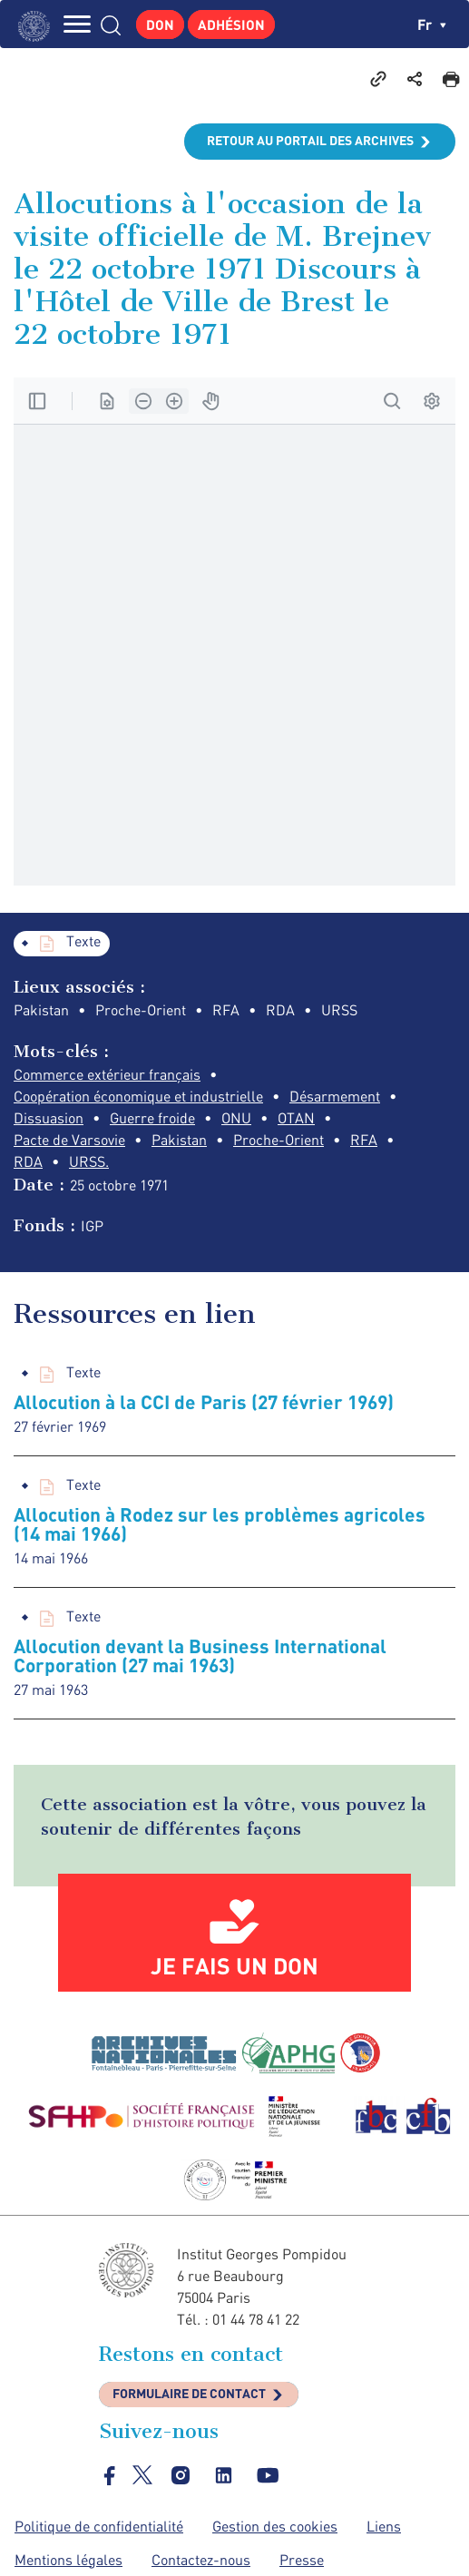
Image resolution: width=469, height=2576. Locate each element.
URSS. (89, 1161)
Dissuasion (48, 1118)
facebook (110, 2475)
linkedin (224, 2475)
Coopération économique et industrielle (138, 1096)
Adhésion (231, 24)
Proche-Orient (278, 1140)
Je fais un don (234, 1965)
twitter (142, 2475)
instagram (180, 2475)
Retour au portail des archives (310, 140)
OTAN (296, 1118)
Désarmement (334, 1096)
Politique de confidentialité (99, 2526)
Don (160, 24)
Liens (383, 2526)
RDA (28, 1161)
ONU (236, 1118)
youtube (267, 2475)
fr (431, 24)
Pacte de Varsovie (69, 1140)
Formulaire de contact (189, 2393)
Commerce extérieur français (107, 1074)
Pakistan (179, 1140)
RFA (363, 1140)
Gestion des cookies (274, 2526)
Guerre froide (152, 1118)
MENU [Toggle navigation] (77, 24)
